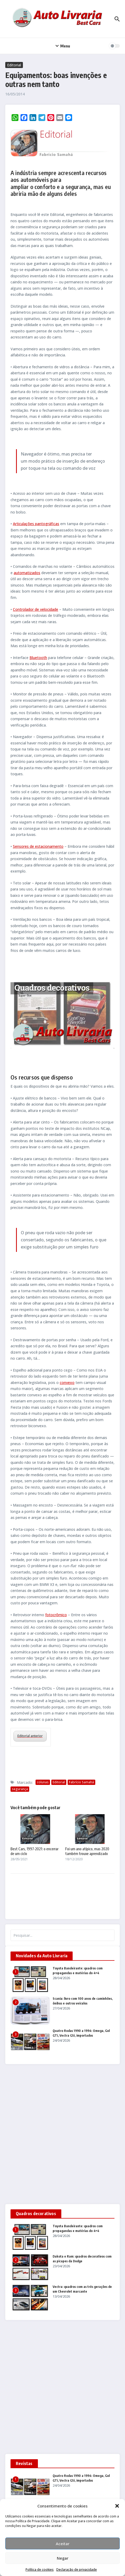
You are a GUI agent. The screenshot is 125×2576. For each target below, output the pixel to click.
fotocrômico (56, 1614)
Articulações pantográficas (36, 523)
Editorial (14, 64)
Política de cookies (40, 2569)
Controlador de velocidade (35, 609)
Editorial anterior (30, 1736)
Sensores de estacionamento (38, 846)
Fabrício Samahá (81, 1782)
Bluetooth (38, 657)
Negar (62, 2558)
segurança (20, 1789)
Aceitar (62, 2543)
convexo (67, 1382)
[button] (117, 2506)
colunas (43, 1782)
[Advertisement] (62, 2134)
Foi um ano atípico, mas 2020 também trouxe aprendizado (87, 1851)
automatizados (27, 572)
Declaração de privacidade (76, 2569)
